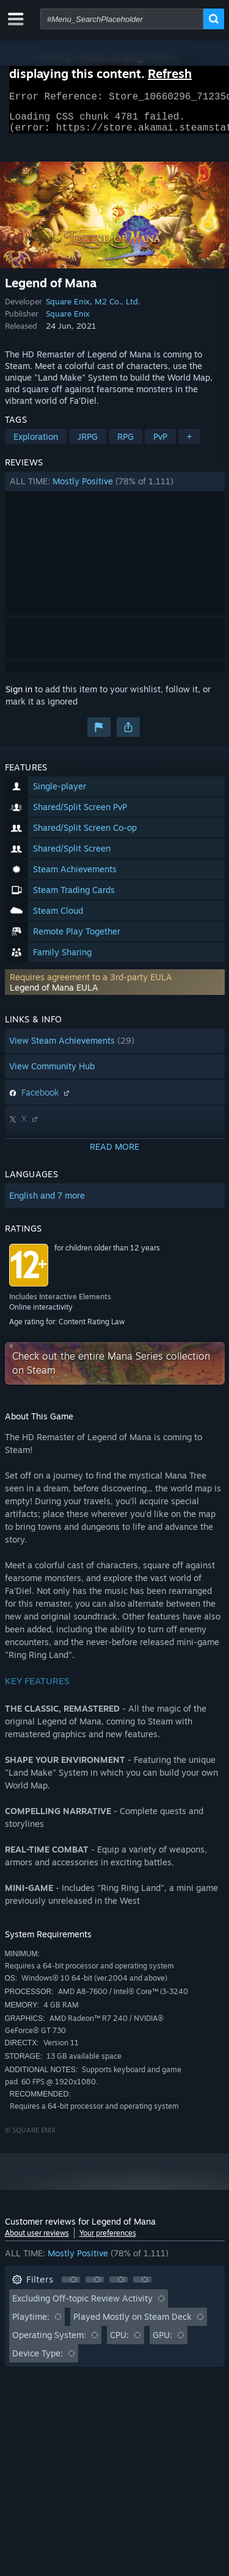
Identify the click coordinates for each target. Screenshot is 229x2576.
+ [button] (189, 444)
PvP (160, 444)
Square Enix (68, 309)
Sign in (18, 696)
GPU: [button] (162, 2342)
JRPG (88, 444)
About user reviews (37, 2240)
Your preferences (107, 2240)
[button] (115, 488)
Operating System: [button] (49, 2342)
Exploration (35, 444)
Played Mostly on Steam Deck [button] (132, 2324)
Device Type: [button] (37, 2360)
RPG (125, 444)
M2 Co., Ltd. (117, 309)
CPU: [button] (119, 2342)
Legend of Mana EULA (54, 994)
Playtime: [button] (30, 2324)
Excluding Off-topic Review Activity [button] (82, 2305)
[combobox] (121, 19)
